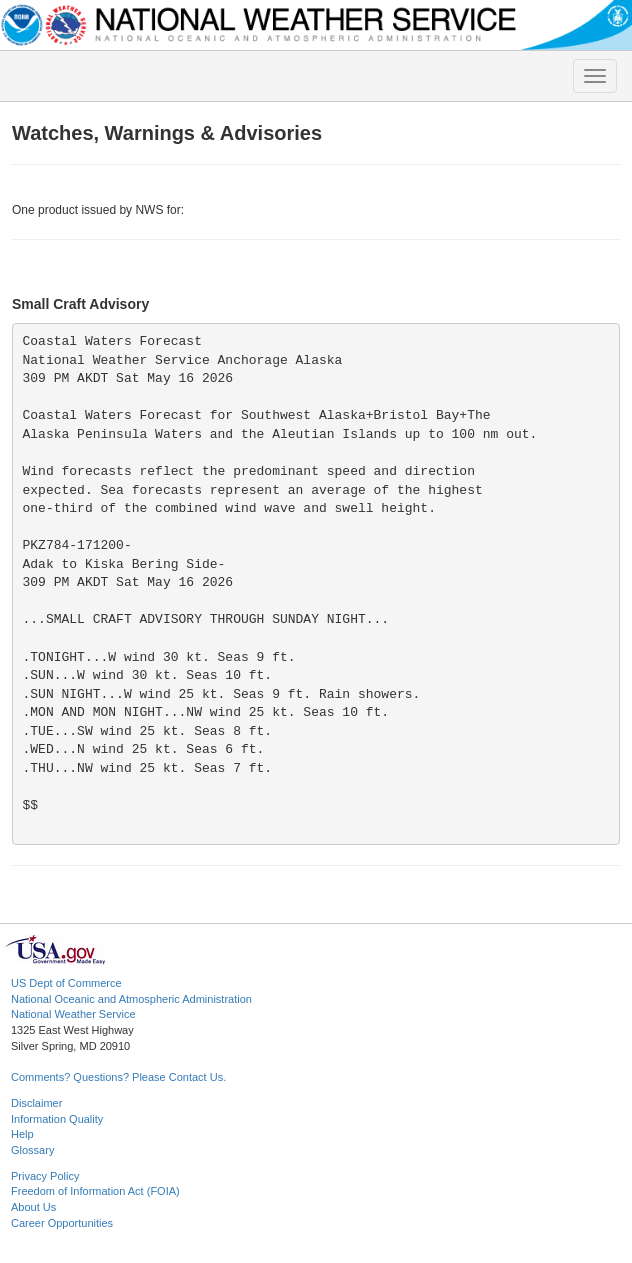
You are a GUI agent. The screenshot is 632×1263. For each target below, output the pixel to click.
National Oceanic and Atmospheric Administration (131, 999)
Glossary (32, 1150)
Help (22, 1134)
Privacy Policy (45, 1176)
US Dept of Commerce (66, 983)
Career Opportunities (62, 1223)
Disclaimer (36, 1103)
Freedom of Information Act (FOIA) (95, 1191)
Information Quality (57, 1119)
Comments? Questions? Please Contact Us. (118, 1077)
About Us (33, 1207)
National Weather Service (73, 1014)
